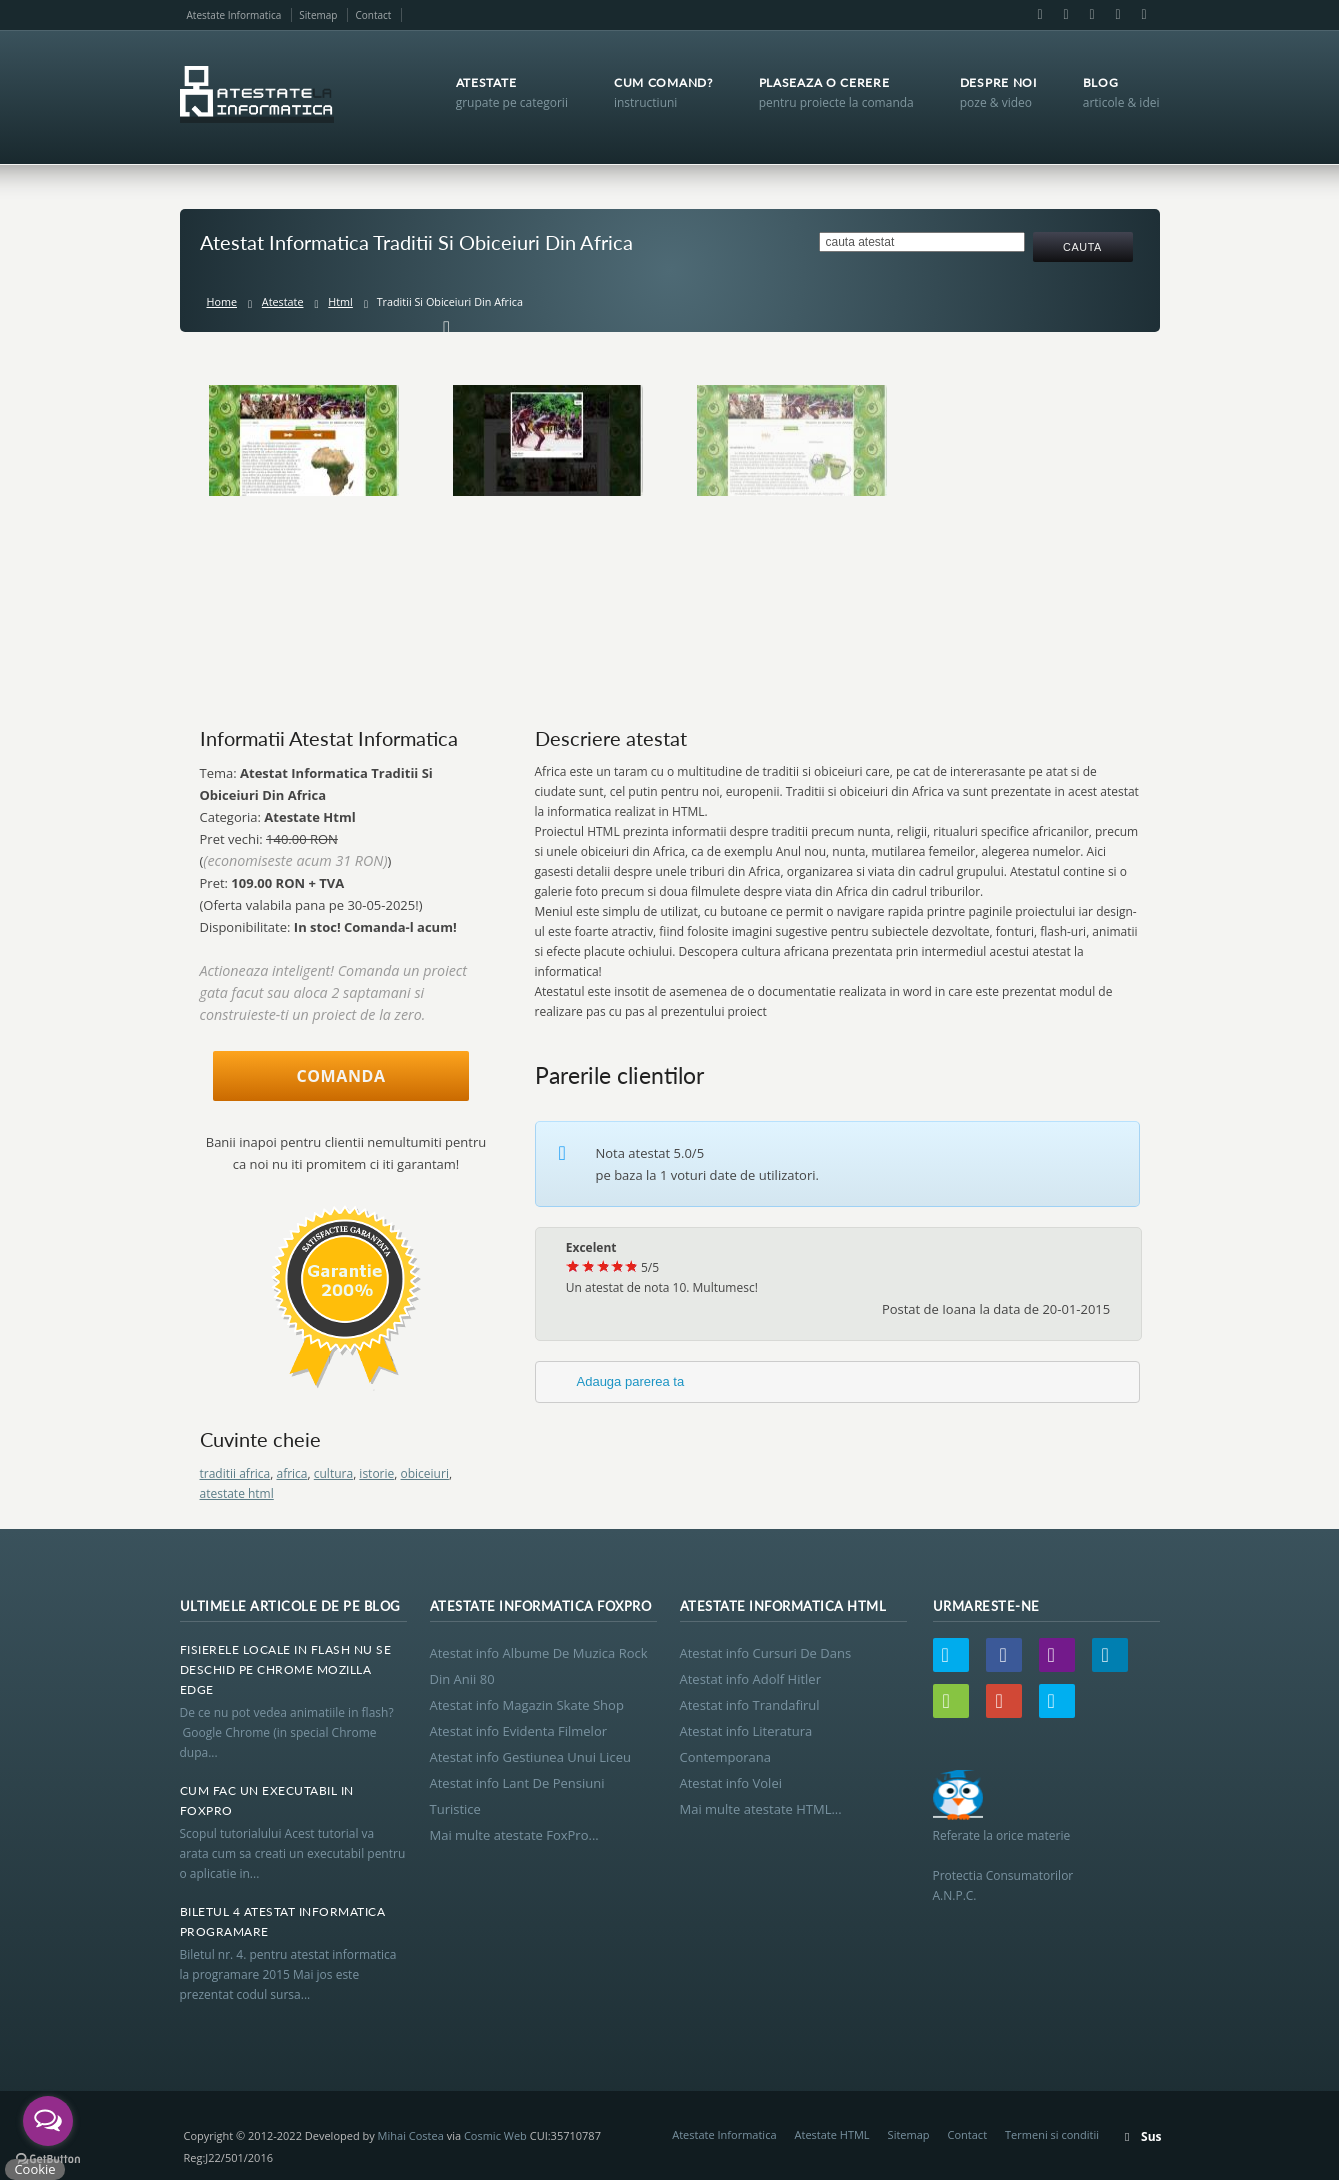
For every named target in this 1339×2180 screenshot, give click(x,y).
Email (1066, 15)
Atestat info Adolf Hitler (750, 1679)
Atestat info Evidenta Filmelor (519, 1731)
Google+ (1118, 15)
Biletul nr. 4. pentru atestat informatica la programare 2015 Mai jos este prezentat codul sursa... (288, 1974)
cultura (333, 1473)
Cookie (34, 2169)
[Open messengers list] (48, 2121)
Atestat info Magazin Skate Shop (527, 1705)
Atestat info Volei (731, 1783)
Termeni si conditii (1052, 2134)
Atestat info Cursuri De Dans (766, 1653)
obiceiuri (425, 1473)
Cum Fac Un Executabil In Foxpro (267, 1800)
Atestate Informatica (234, 15)
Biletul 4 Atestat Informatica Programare (283, 1921)
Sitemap (318, 15)
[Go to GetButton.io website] (48, 2159)
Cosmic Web (495, 2135)
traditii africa (235, 1473)
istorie (376, 1473)
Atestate (283, 301)
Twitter (951, 1655)
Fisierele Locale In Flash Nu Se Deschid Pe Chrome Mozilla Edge (286, 1669)
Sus (1151, 2136)
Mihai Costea (411, 2135)
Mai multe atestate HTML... (761, 1809)
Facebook (1040, 15)
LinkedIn (1092, 15)
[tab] (837, 1382)
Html (340, 301)
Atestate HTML (832, 2134)
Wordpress (951, 1701)
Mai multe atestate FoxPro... (514, 1835)
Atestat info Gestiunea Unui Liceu (530, 1757)
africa (291, 1473)
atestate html (237, 1493)
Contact (373, 15)
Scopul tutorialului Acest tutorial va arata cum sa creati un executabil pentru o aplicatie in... (293, 1853)
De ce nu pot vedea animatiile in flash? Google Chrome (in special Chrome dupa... (290, 1732)
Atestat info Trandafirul (750, 1705)
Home (222, 301)
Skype (1143, 15)
